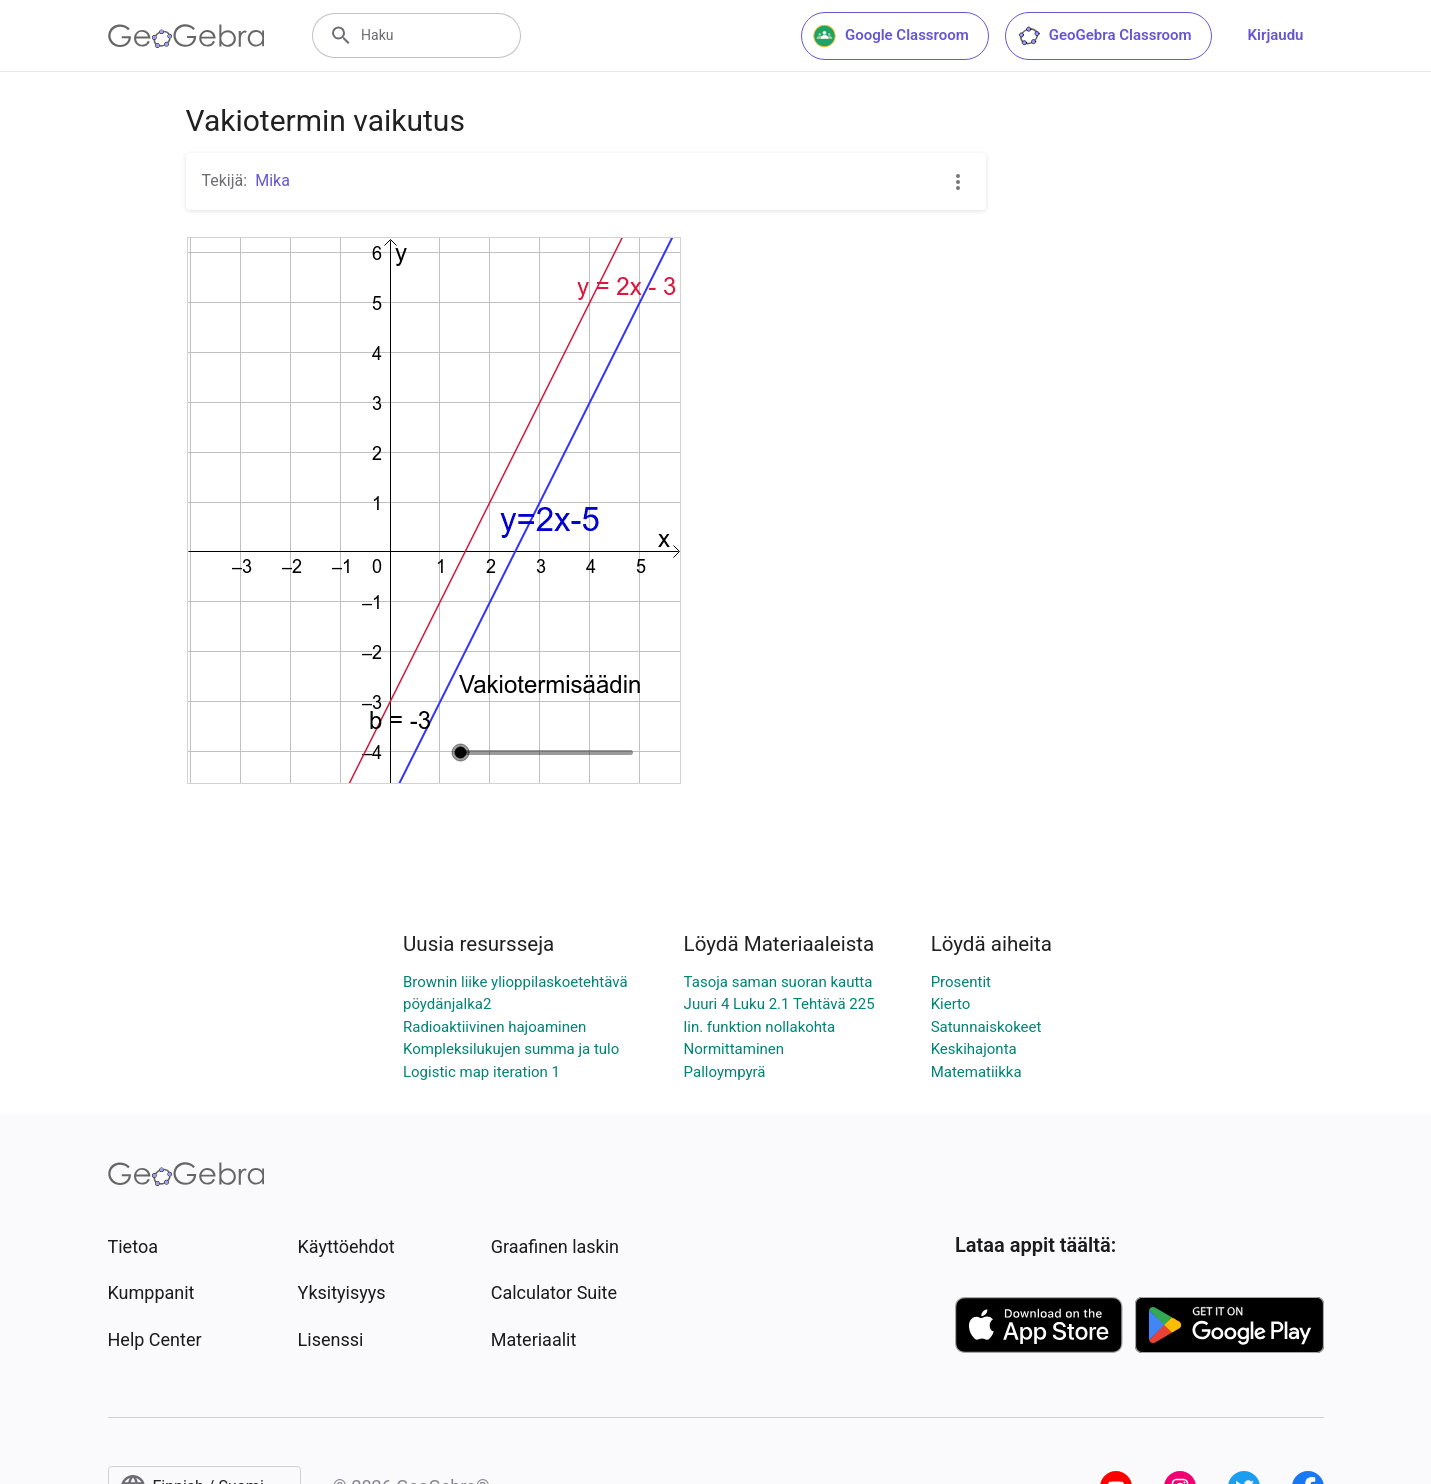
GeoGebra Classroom (1104, 36)
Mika (272, 180)
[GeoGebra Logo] (186, 36)
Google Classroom (891, 36)
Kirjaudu (1276, 35)
